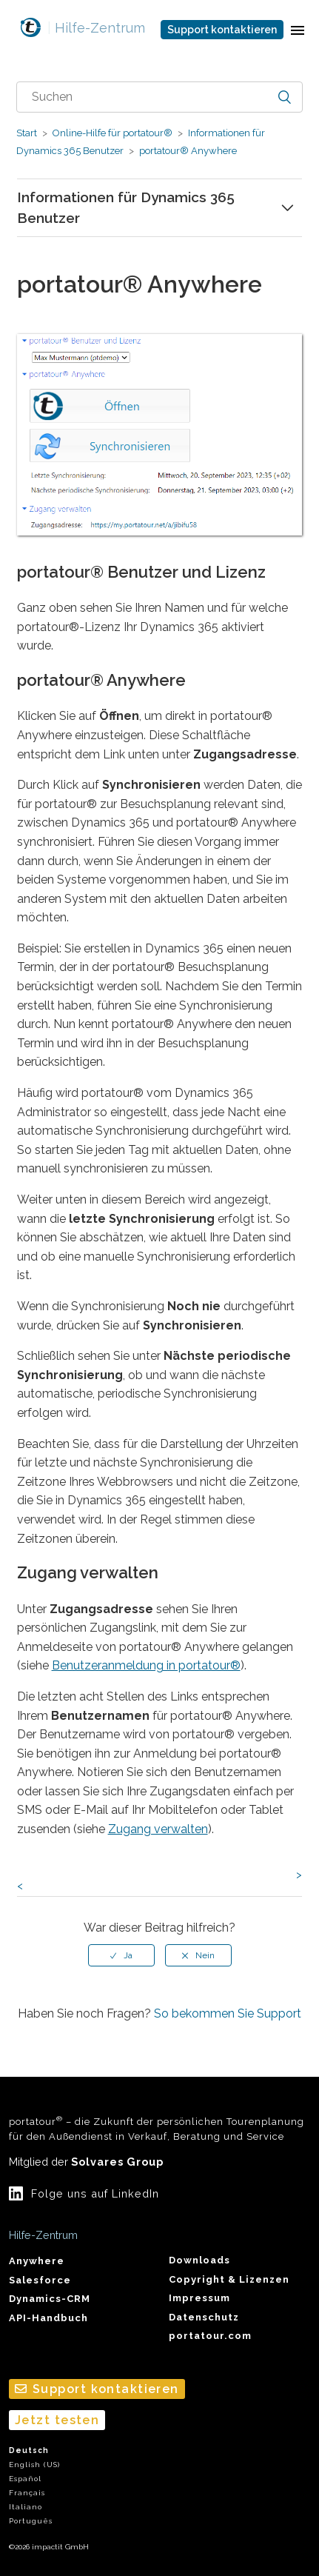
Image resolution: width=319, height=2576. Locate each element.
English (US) (34, 2464)
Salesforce (40, 2280)
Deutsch (29, 2450)
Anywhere (36, 2260)
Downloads (199, 2260)
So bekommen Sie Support (227, 2013)
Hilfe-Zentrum (96, 28)
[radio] (121, 1955)
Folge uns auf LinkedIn (95, 2193)
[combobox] (160, 97)
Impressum (199, 2297)
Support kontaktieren (222, 30)
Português (31, 2521)
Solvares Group (117, 2161)
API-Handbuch (48, 2317)
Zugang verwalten (158, 1829)
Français (27, 2493)
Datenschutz (204, 2317)
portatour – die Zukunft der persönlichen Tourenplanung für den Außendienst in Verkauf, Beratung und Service (156, 2128)
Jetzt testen (57, 2420)
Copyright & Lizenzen (229, 2279)
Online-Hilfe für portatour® (112, 133)
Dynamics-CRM (49, 2298)
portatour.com (210, 2335)
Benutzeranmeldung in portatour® (146, 1665)
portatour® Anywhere (187, 150)
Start (26, 133)
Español (25, 2479)
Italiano (25, 2507)
